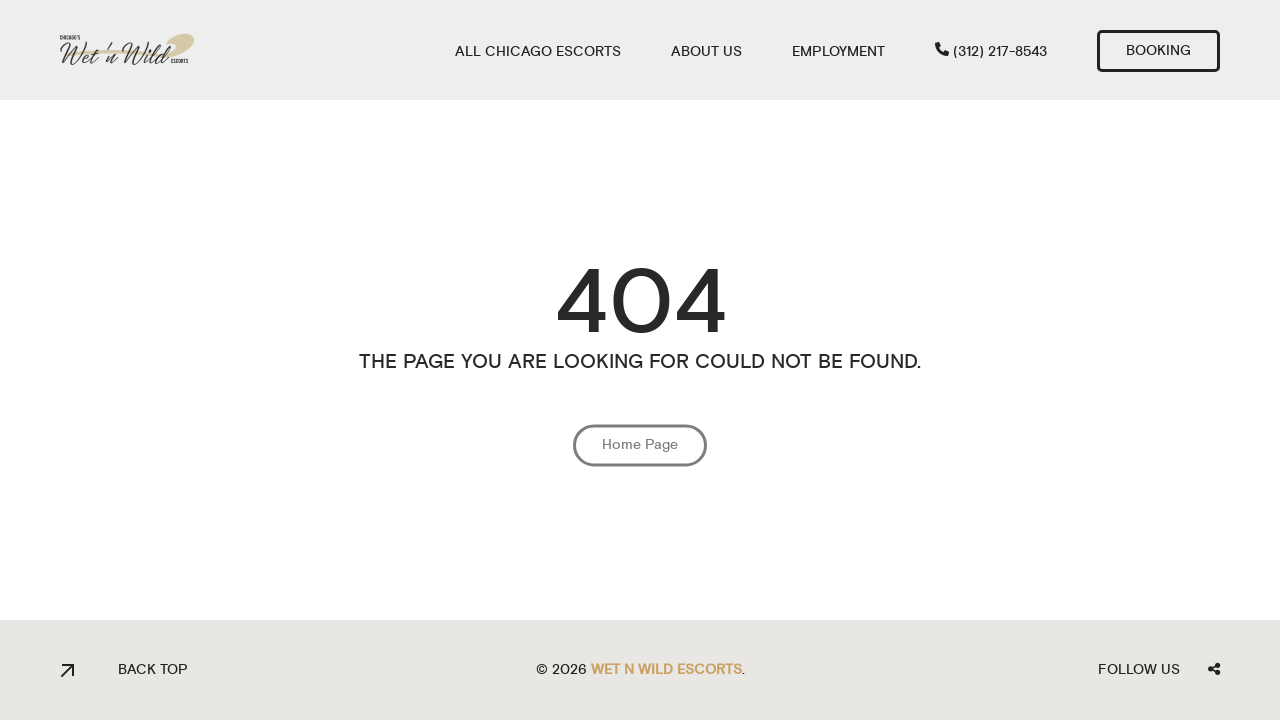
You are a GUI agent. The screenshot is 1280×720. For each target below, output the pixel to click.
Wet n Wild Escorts (666, 670)
